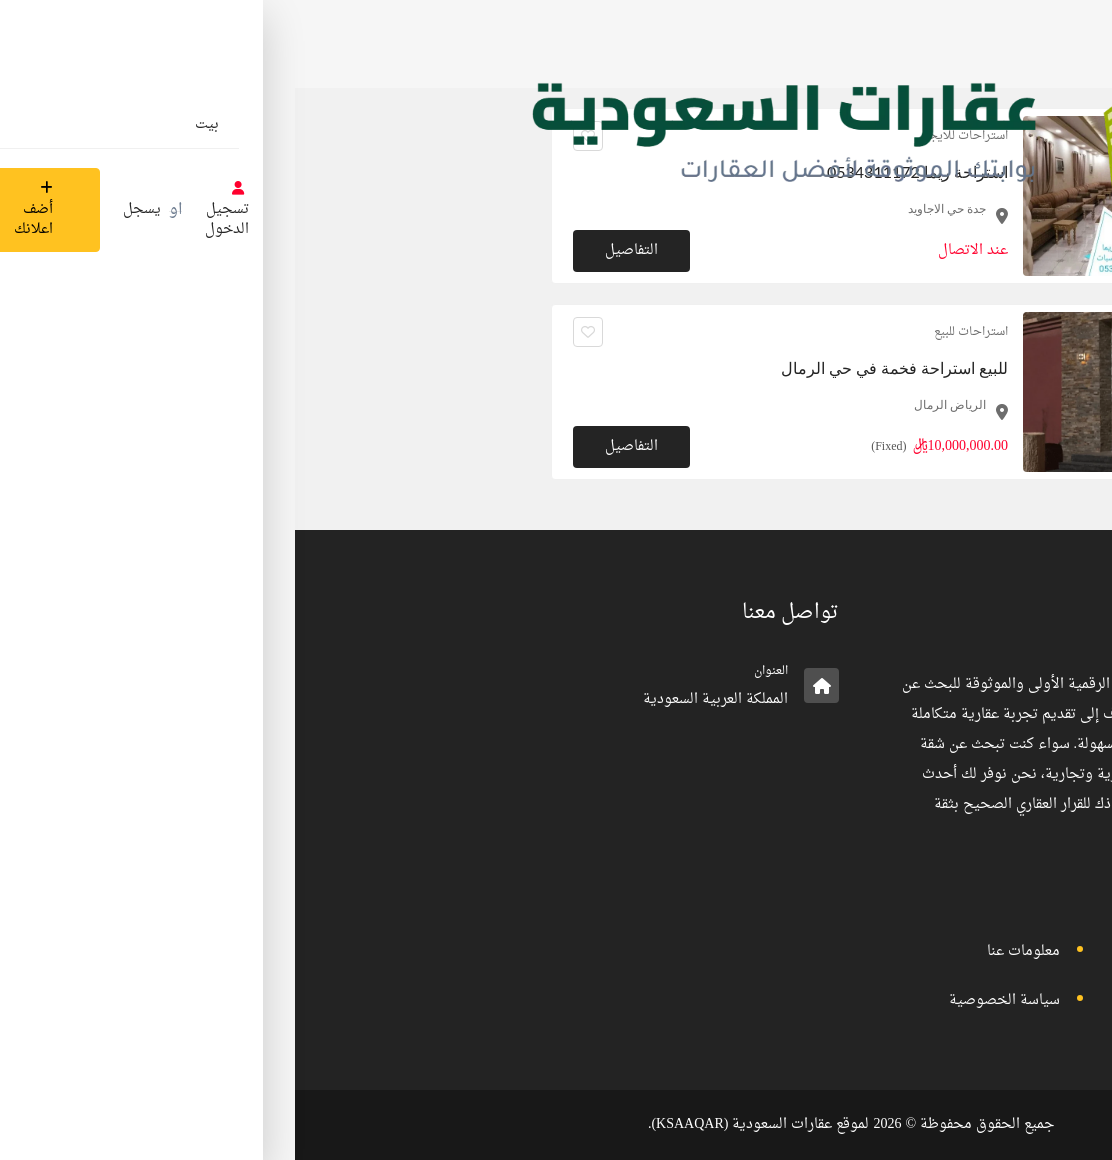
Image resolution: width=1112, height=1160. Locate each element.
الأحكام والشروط (950, 1000)
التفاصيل (336, 446)
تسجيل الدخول (955, 951)
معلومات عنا (728, 951)
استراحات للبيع (676, 332)
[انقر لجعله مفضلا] (293, 332)
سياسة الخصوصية (709, 1000)
